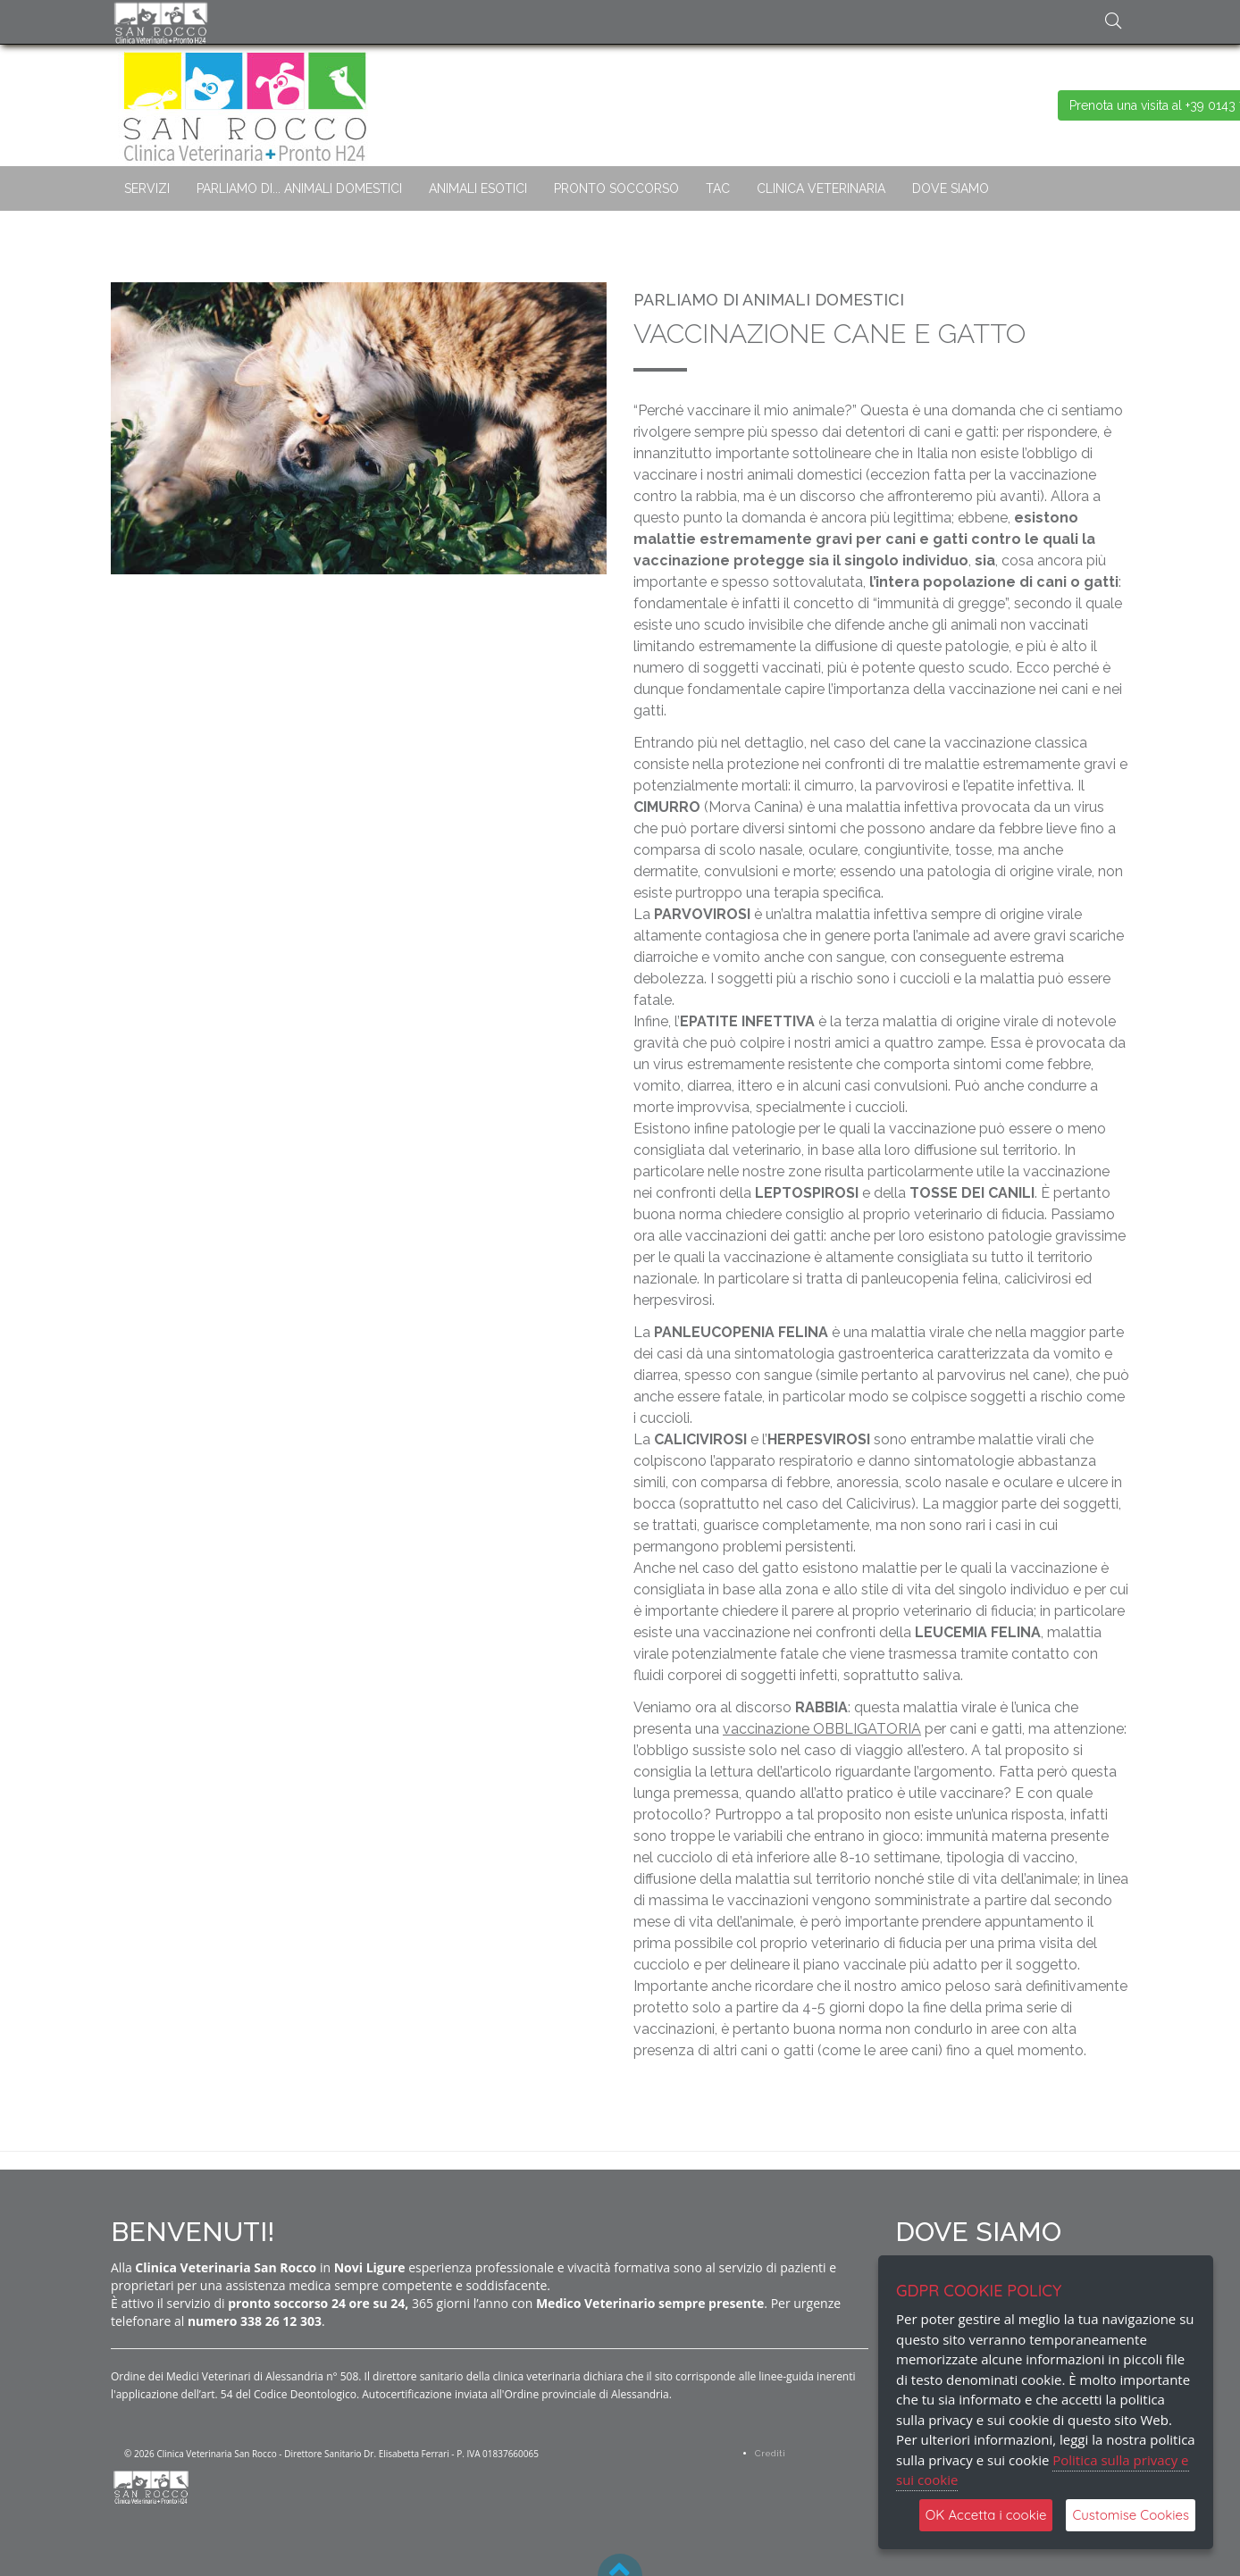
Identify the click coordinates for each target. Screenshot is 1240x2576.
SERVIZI (147, 188)
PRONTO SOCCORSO (616, 188)
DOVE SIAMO (950, 188)
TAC (718, 188)
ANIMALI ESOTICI (478, 188)
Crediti (770, 2453)
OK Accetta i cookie (986, 2514)
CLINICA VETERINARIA (821, 188)
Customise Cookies (1130, 2514)
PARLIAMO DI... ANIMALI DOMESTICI (299, 188)
